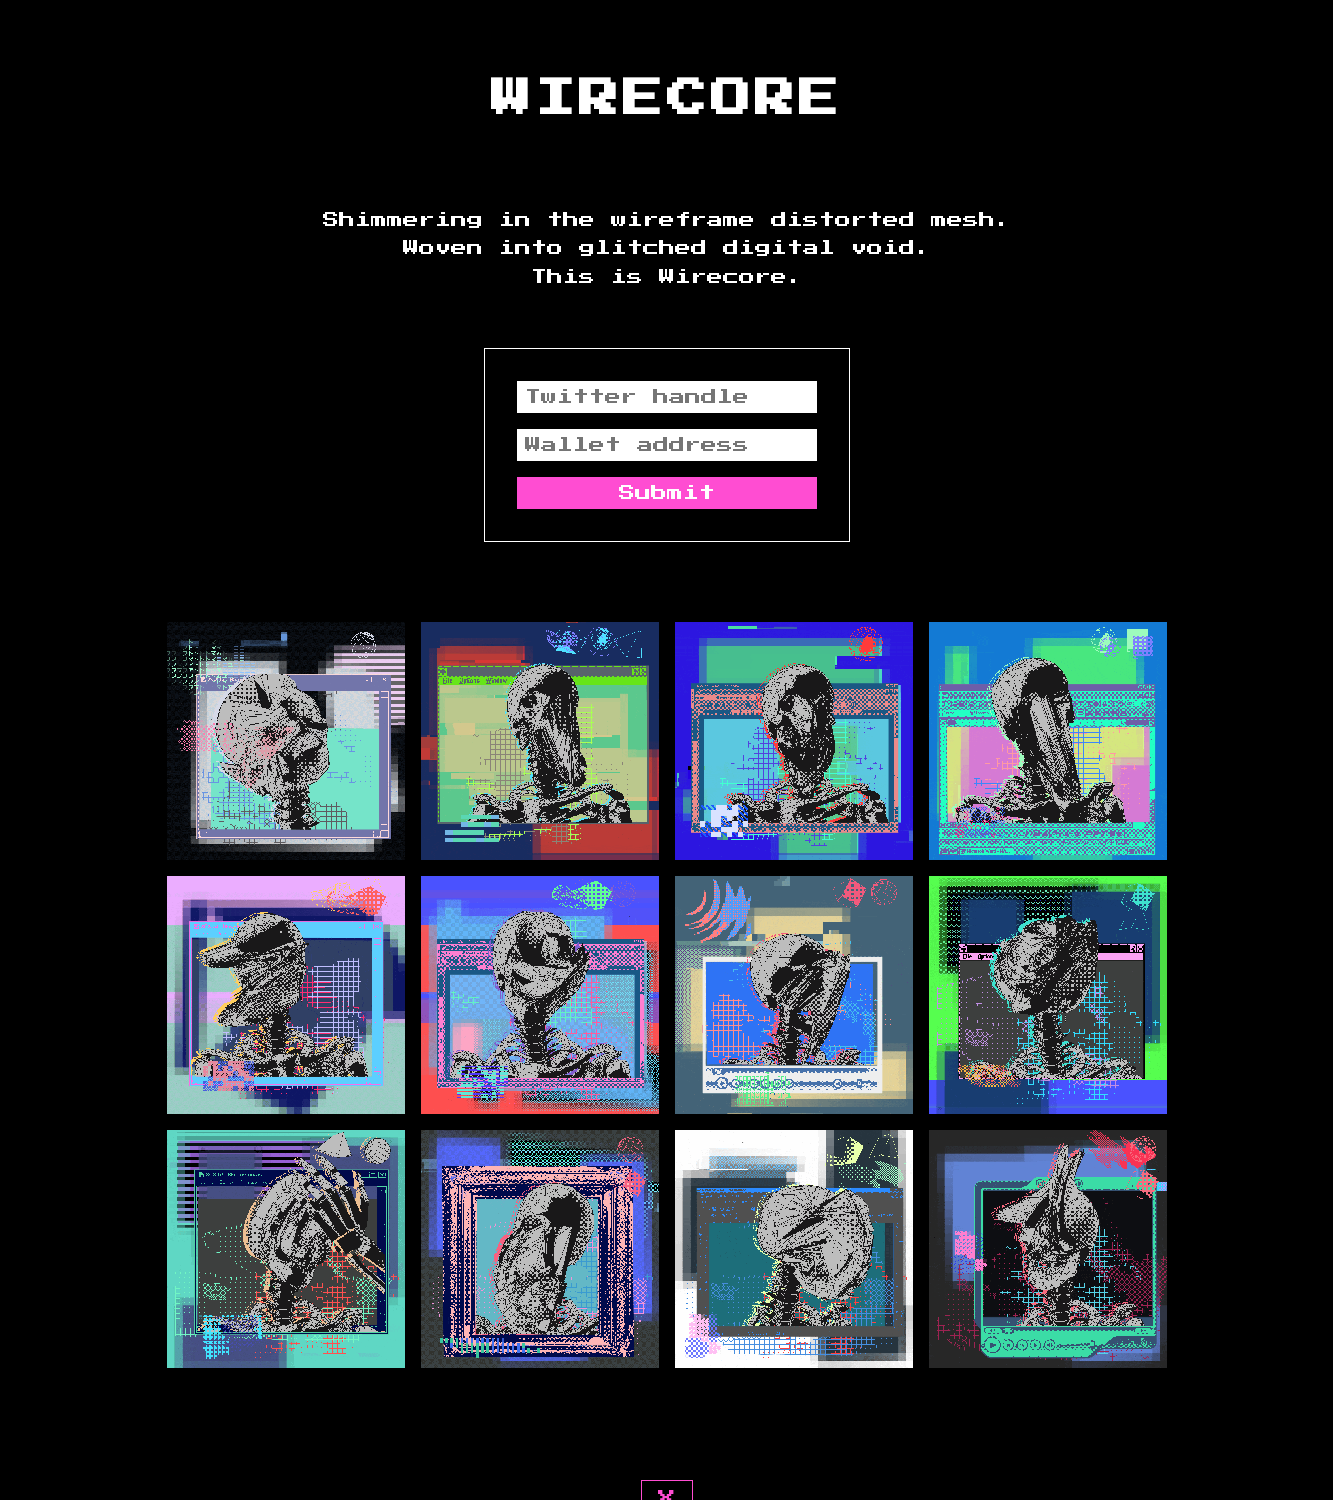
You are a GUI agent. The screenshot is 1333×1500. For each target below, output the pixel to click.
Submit (667, 493)
